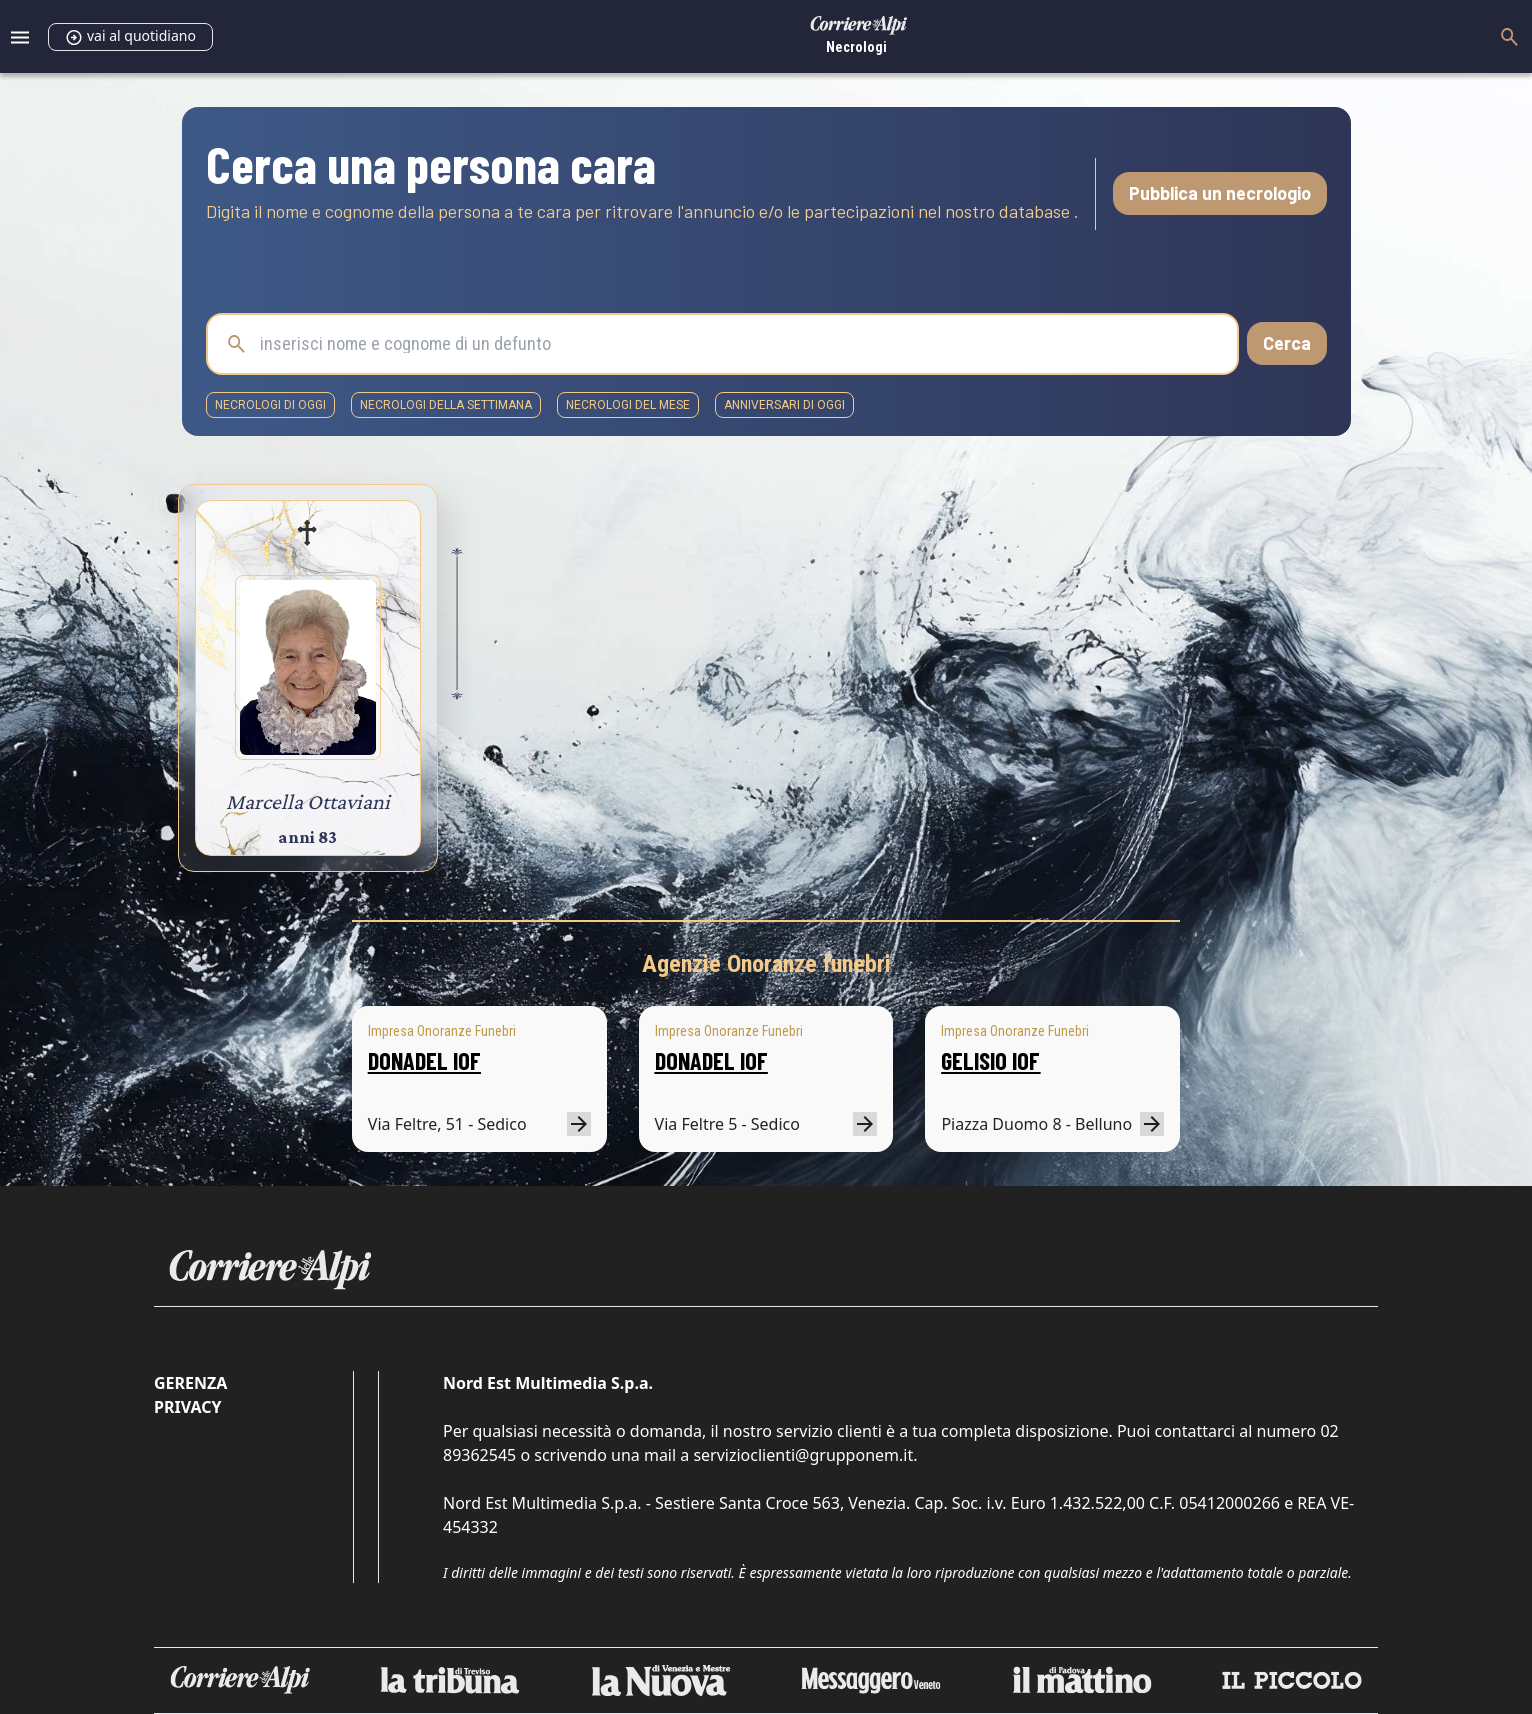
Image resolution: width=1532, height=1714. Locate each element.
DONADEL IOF (424, 1060)
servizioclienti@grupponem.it (803, 1455)
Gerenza (190, 1383)
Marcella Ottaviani (308, 801)
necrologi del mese (628, 405)
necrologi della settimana (446, 405)
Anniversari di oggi (784, 405)
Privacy (187, 1407)
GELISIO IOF (990, 1060)
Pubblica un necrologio (1220, 193)
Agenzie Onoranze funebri (766, 964)
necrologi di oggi (270, 405)
